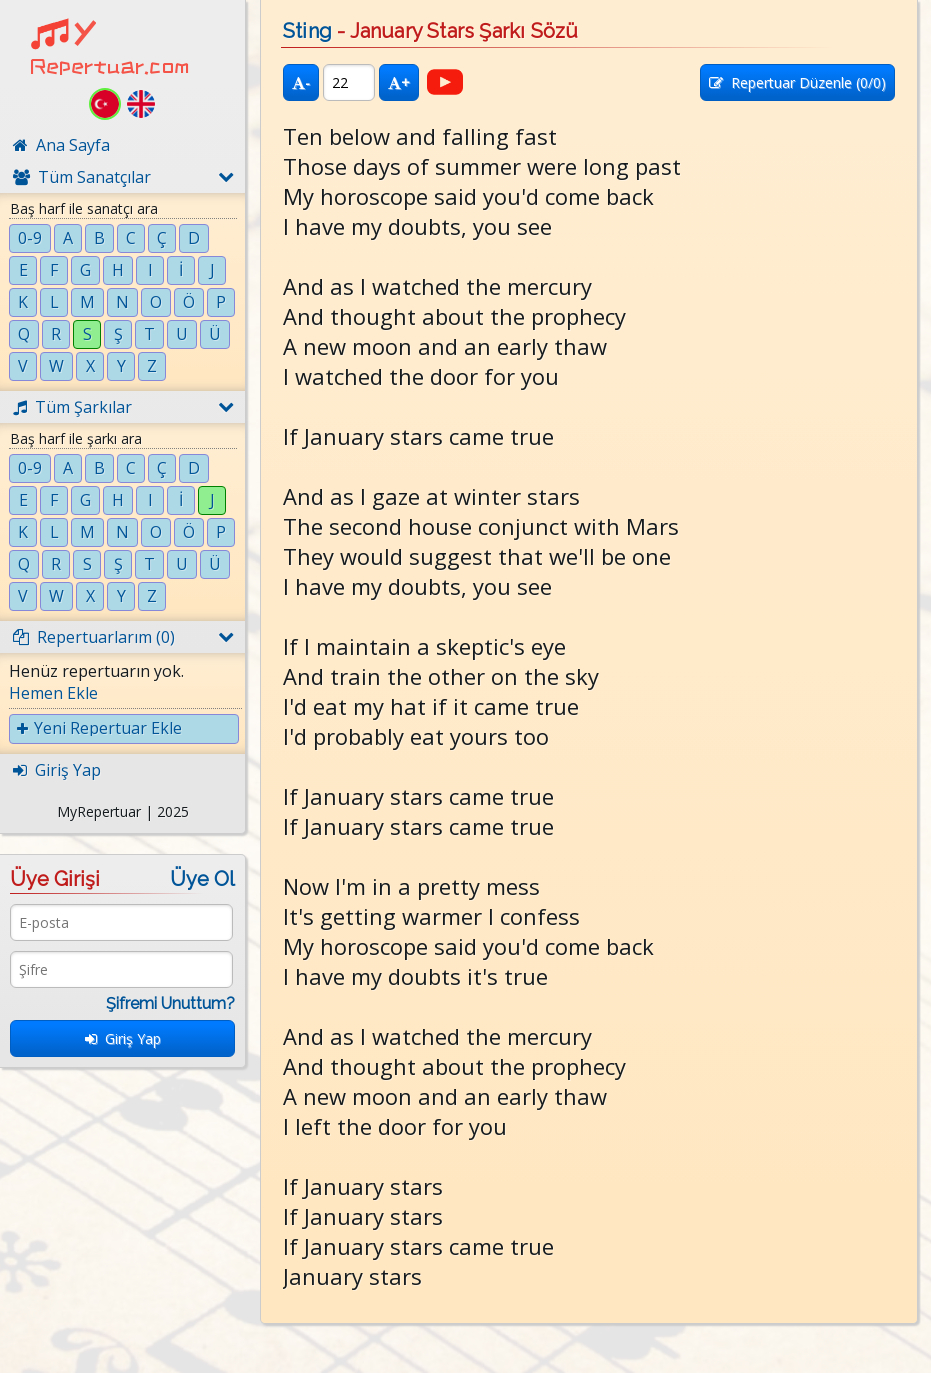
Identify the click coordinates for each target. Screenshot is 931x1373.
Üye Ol (202, 879)
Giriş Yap (123, 1038)
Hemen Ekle (53, 693)
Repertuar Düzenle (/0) (797, 82)
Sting (307, 31)
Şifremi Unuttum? (170, 1003)
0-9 (30, 238)
